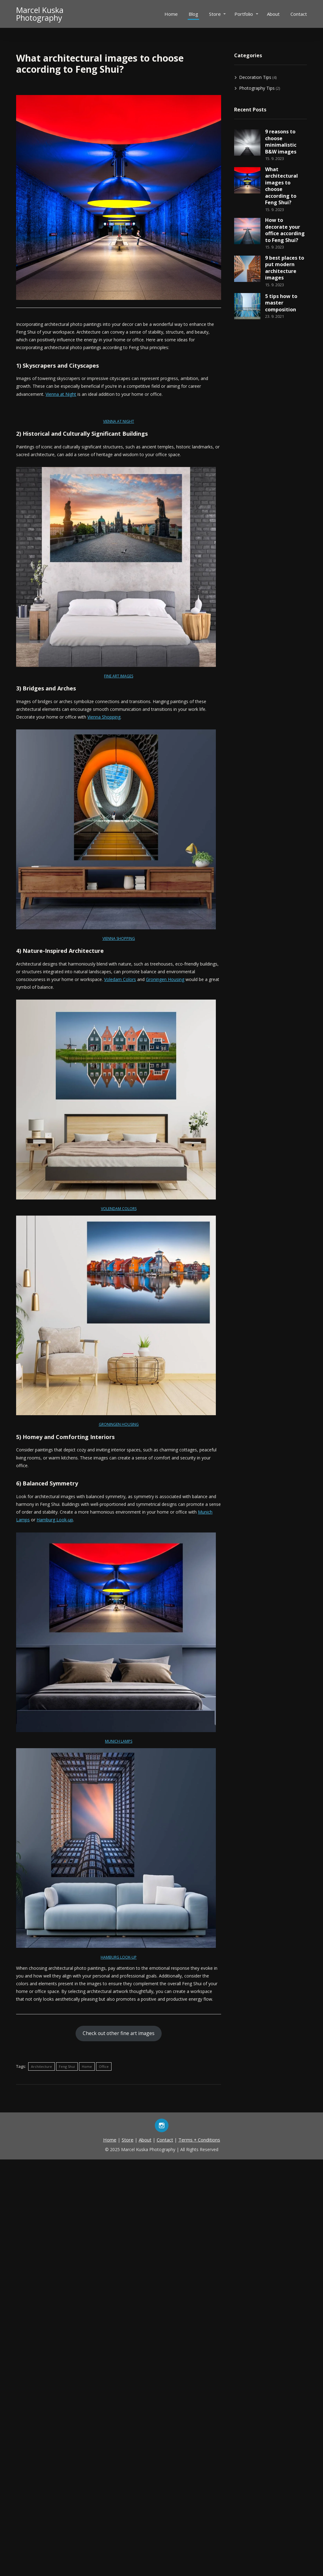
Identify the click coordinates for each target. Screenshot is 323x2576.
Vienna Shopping (103, 717)
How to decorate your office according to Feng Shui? (285, 230)
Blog (193, 14)
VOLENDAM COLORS (119, 1208)
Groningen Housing (165, 979)
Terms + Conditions (199, 2140)
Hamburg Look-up (55, 1520)
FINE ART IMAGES (118, 676)
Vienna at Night (61, 394)
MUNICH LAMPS (118, 1741)
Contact (298, 14)
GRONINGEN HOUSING (119, 1424)
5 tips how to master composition (281, 303)
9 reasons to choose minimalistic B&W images (280, 141)
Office (104, 2066)
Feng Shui (67, 2066)
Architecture (41, 2066)
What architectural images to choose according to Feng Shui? (281, 186)
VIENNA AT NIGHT (118, 421)
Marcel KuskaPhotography (39, 14)
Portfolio (243, 14)
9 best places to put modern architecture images (284, 267)
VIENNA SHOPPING (119, 938)
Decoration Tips (255, 77)
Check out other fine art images (119, 2033)
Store (215, 14)
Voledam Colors (120, 979)
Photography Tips (257, 88)
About (273, 14)
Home (171, 14)
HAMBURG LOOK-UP (119, 1957)
